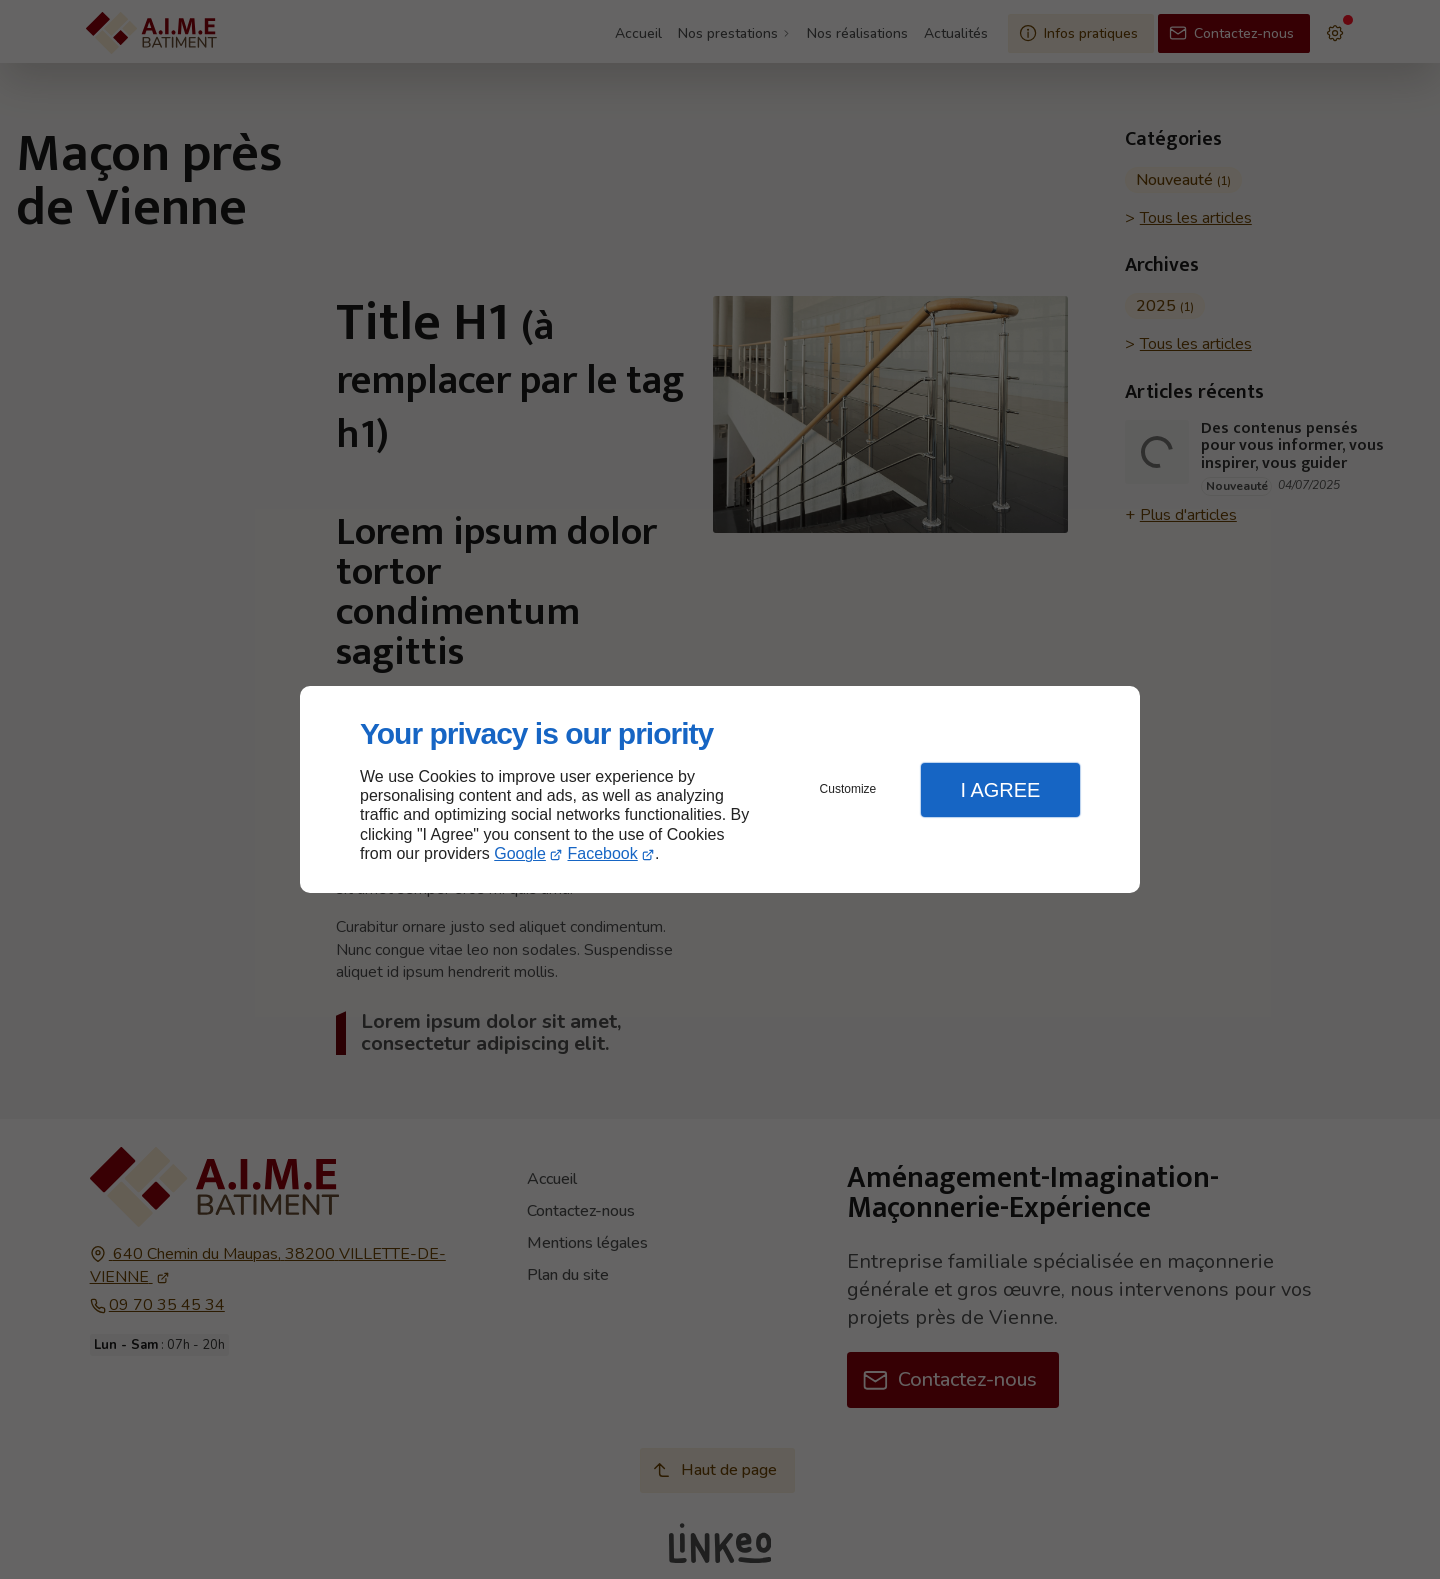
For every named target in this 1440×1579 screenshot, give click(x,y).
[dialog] (720, 789)
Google (520, 853)
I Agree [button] (1000, 790)
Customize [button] (848, 789)
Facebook (603, 853)
